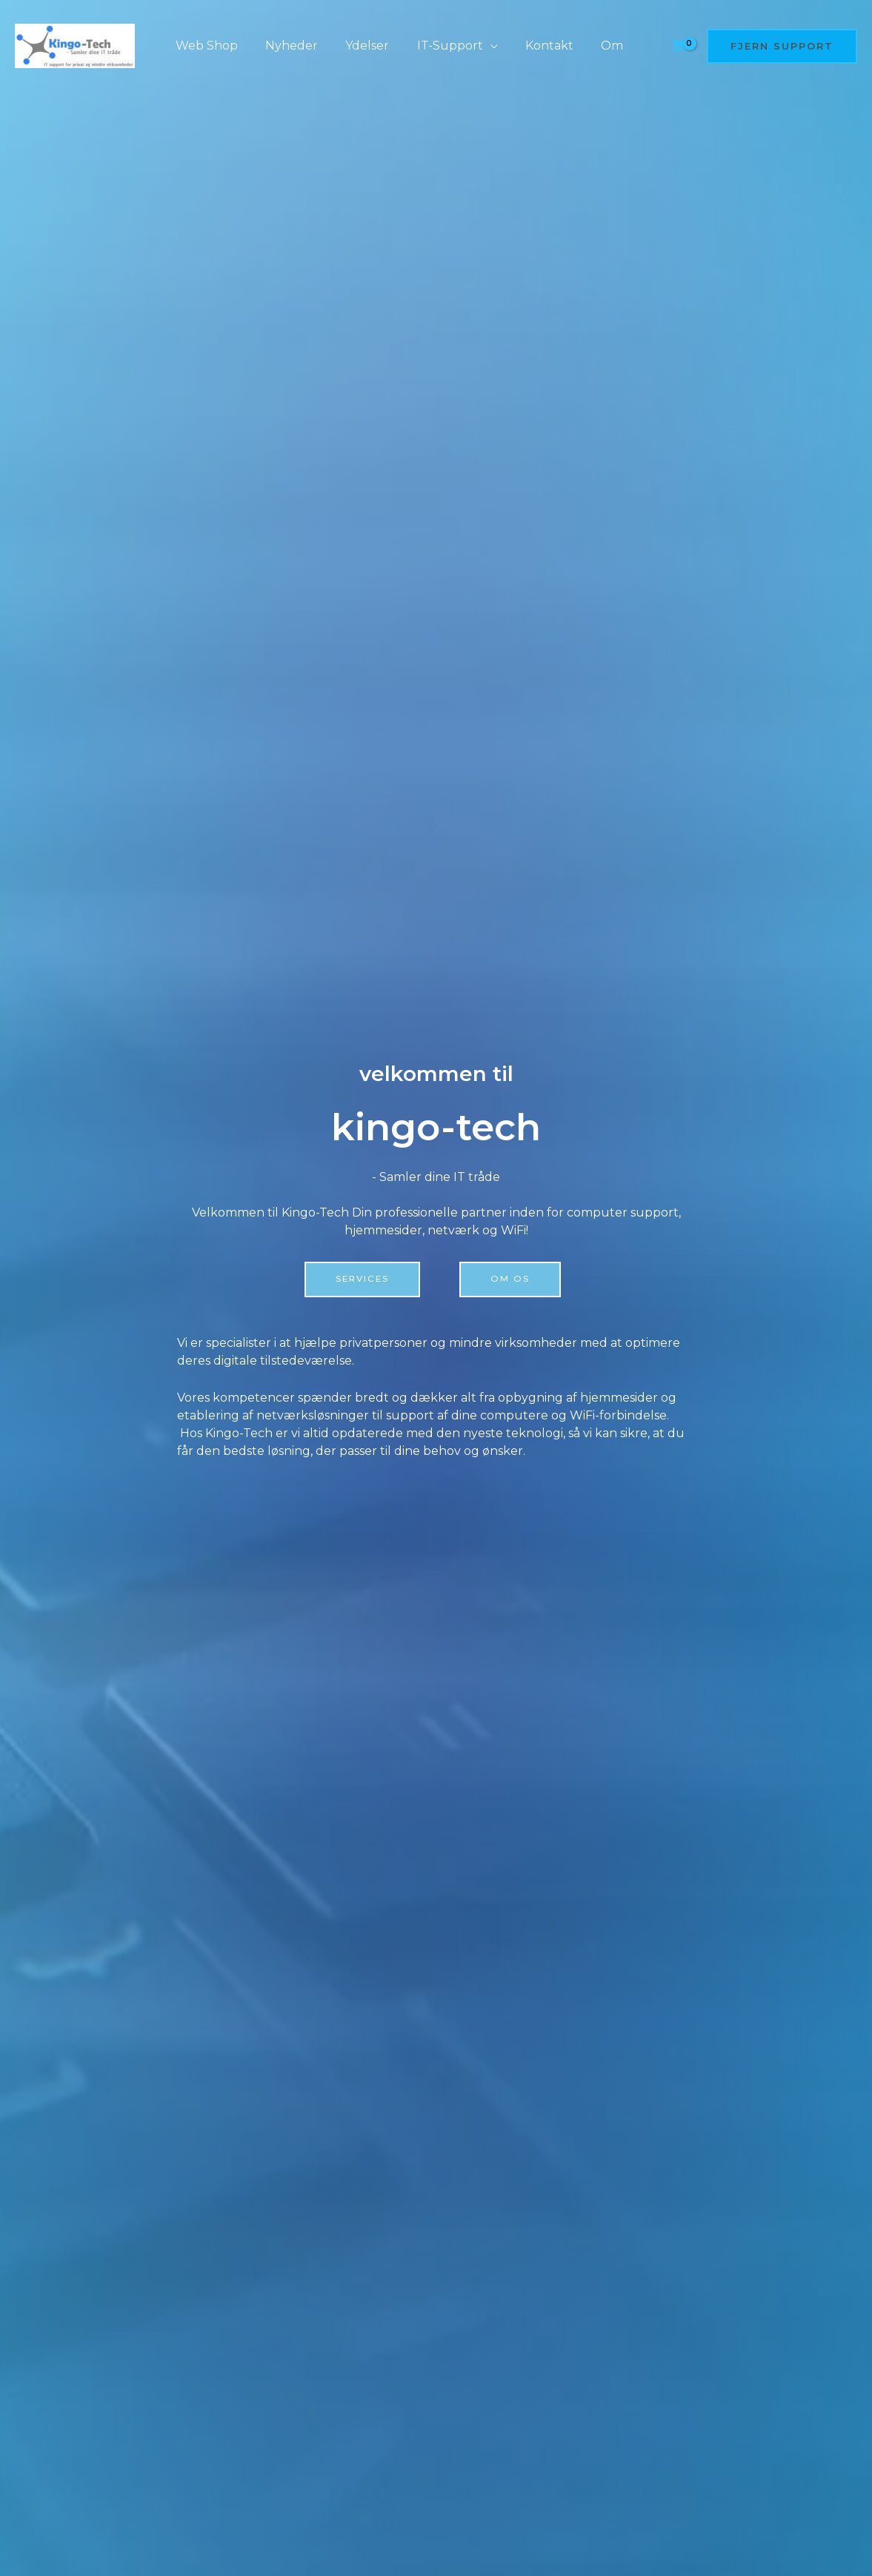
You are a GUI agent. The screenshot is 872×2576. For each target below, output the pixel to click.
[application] (476, 46)
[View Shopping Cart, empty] (678, 46)
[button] (782, 46)
